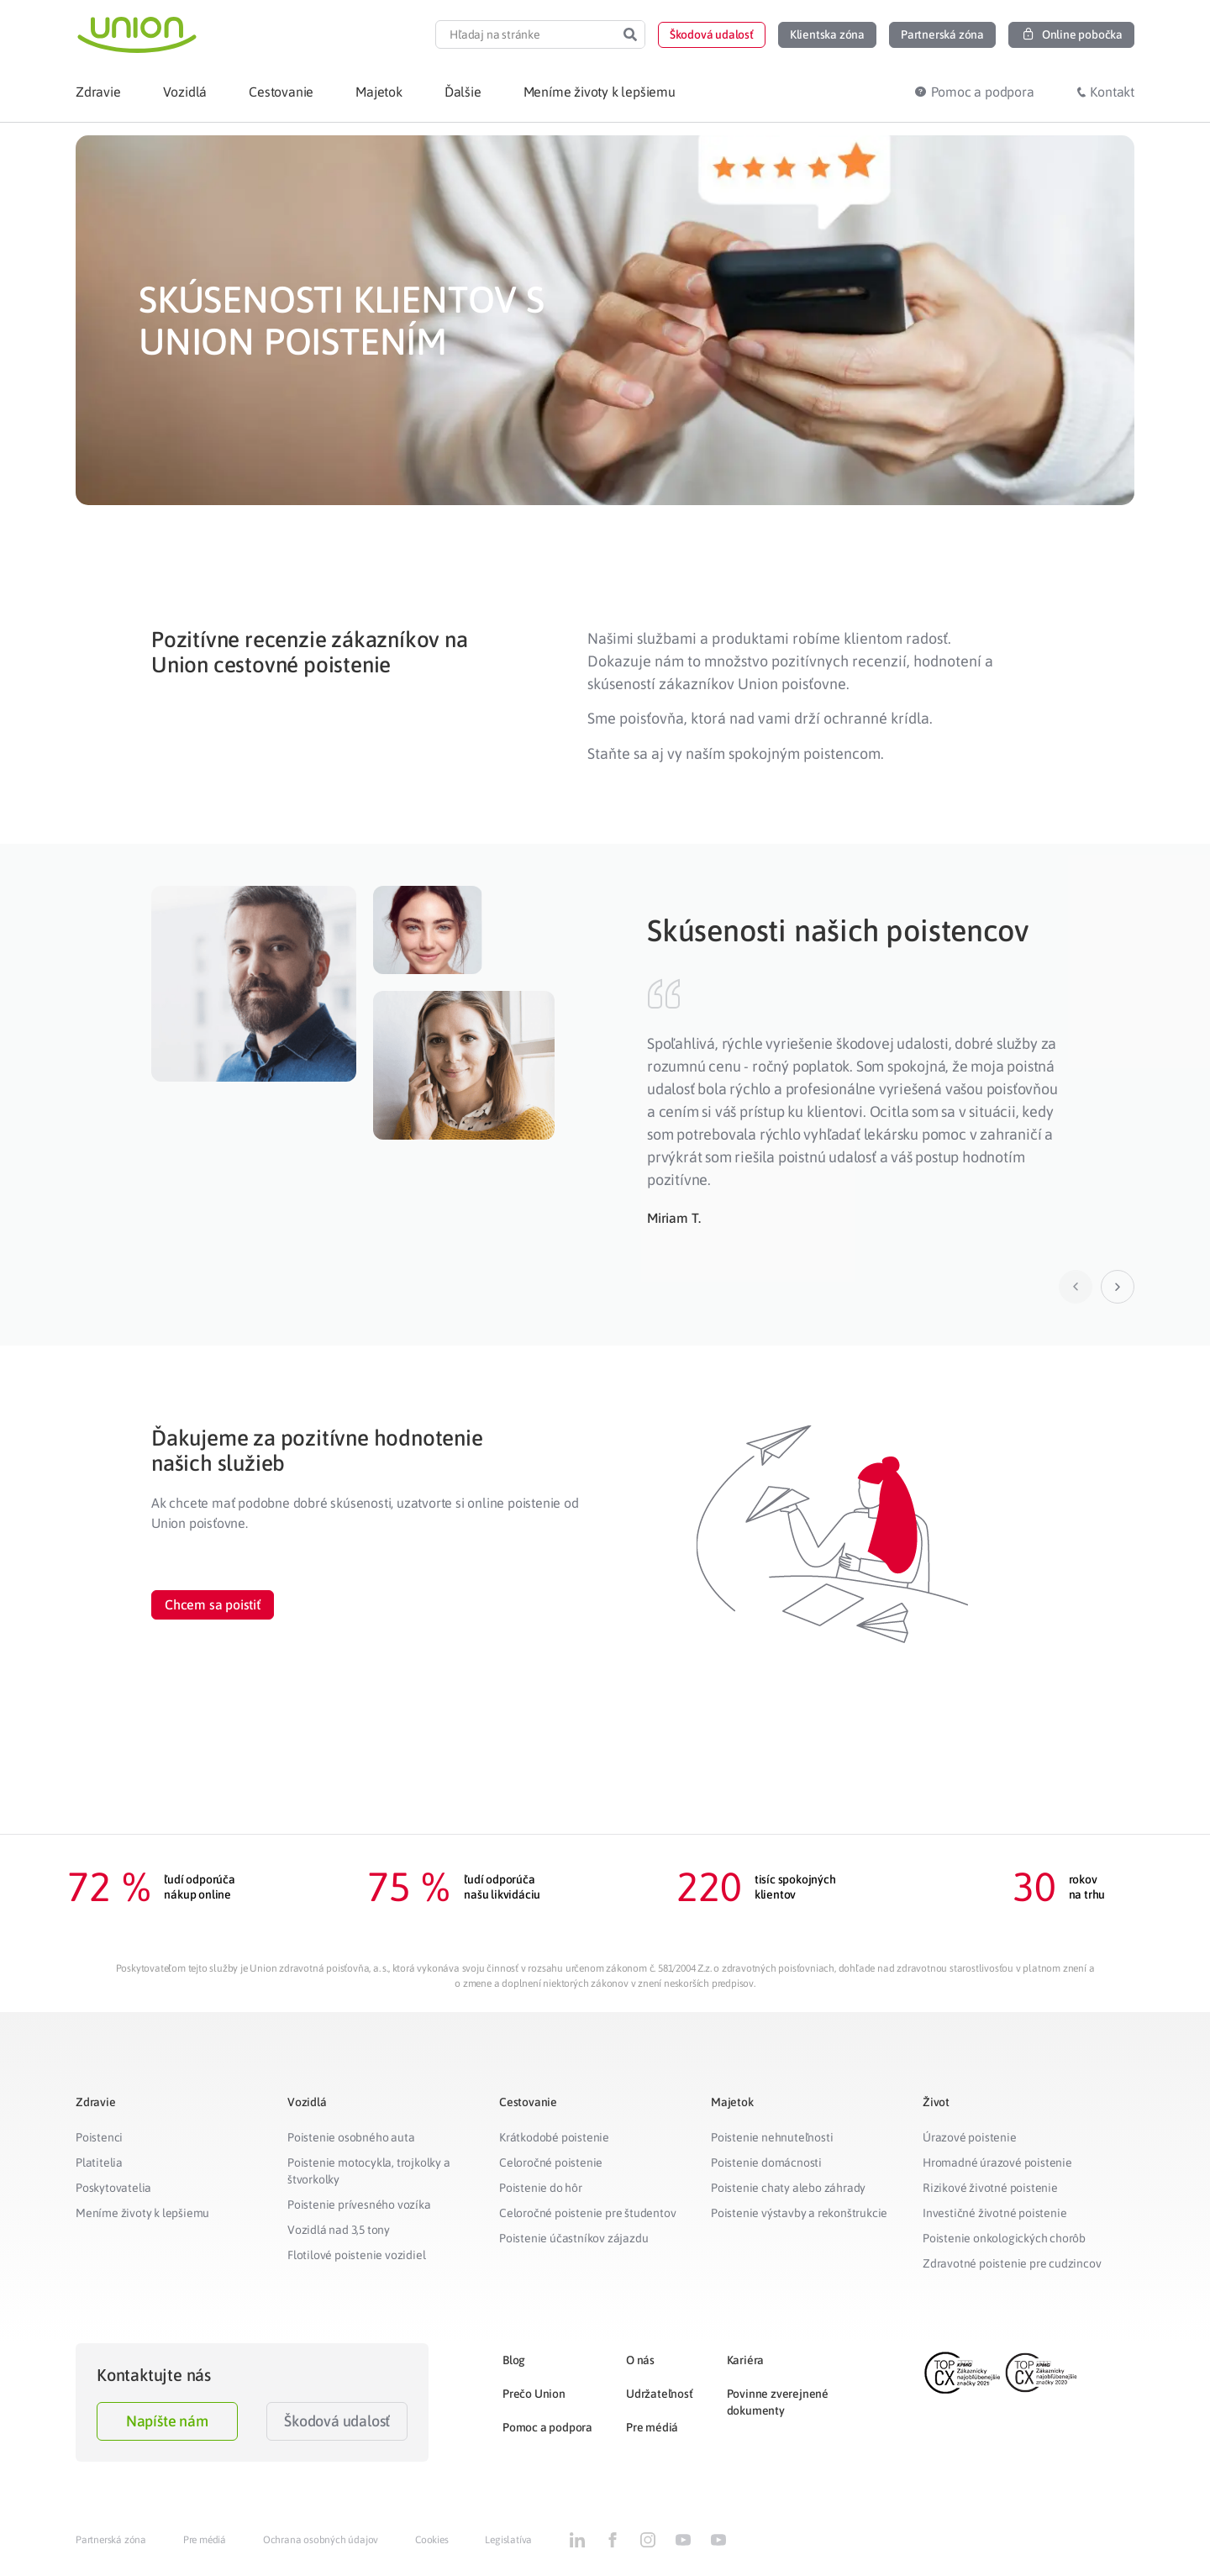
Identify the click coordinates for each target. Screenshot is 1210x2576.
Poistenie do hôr (540, 2187)
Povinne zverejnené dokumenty (778, 2402)
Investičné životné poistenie (994, 2213)
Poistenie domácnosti (766, 2162)
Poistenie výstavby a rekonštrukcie (799, 2213)
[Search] (630, 34)
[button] (711, 35)
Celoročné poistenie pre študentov (587, 2213)
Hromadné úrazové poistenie (997, 2162)
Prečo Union (534, 2393)
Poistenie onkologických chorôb (1004, 2238)
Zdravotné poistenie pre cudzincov (1012, 2263)
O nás (640, 2360)
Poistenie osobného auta (350, 2137)
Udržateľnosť (659, 2393)
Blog (513, 2360)
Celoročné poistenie (550, 2162)
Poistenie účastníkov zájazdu (573, 2238)
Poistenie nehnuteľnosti (772, 2137)
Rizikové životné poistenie (990, 2187)
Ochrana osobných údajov (320, 2540)
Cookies (432, 2540)
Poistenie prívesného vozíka (359, 2204)
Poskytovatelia (113, 2187)
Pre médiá (652, 2427)
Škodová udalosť (337, 2421)
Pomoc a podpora (547, 2427)
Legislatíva (508, 2540)
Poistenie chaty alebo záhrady (788, 2187)
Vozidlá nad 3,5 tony (338, 2229)
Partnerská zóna (111, 2540)
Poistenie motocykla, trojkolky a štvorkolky (368, 2171)
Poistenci (99, 2137)
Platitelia (99, 2162)
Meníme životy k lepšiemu (142, 2213)
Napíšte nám (167, 2421)
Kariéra (746, 2360)
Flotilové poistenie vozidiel (356, 2255)
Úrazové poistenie (970, 2137)
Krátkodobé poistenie (554, 2137)
